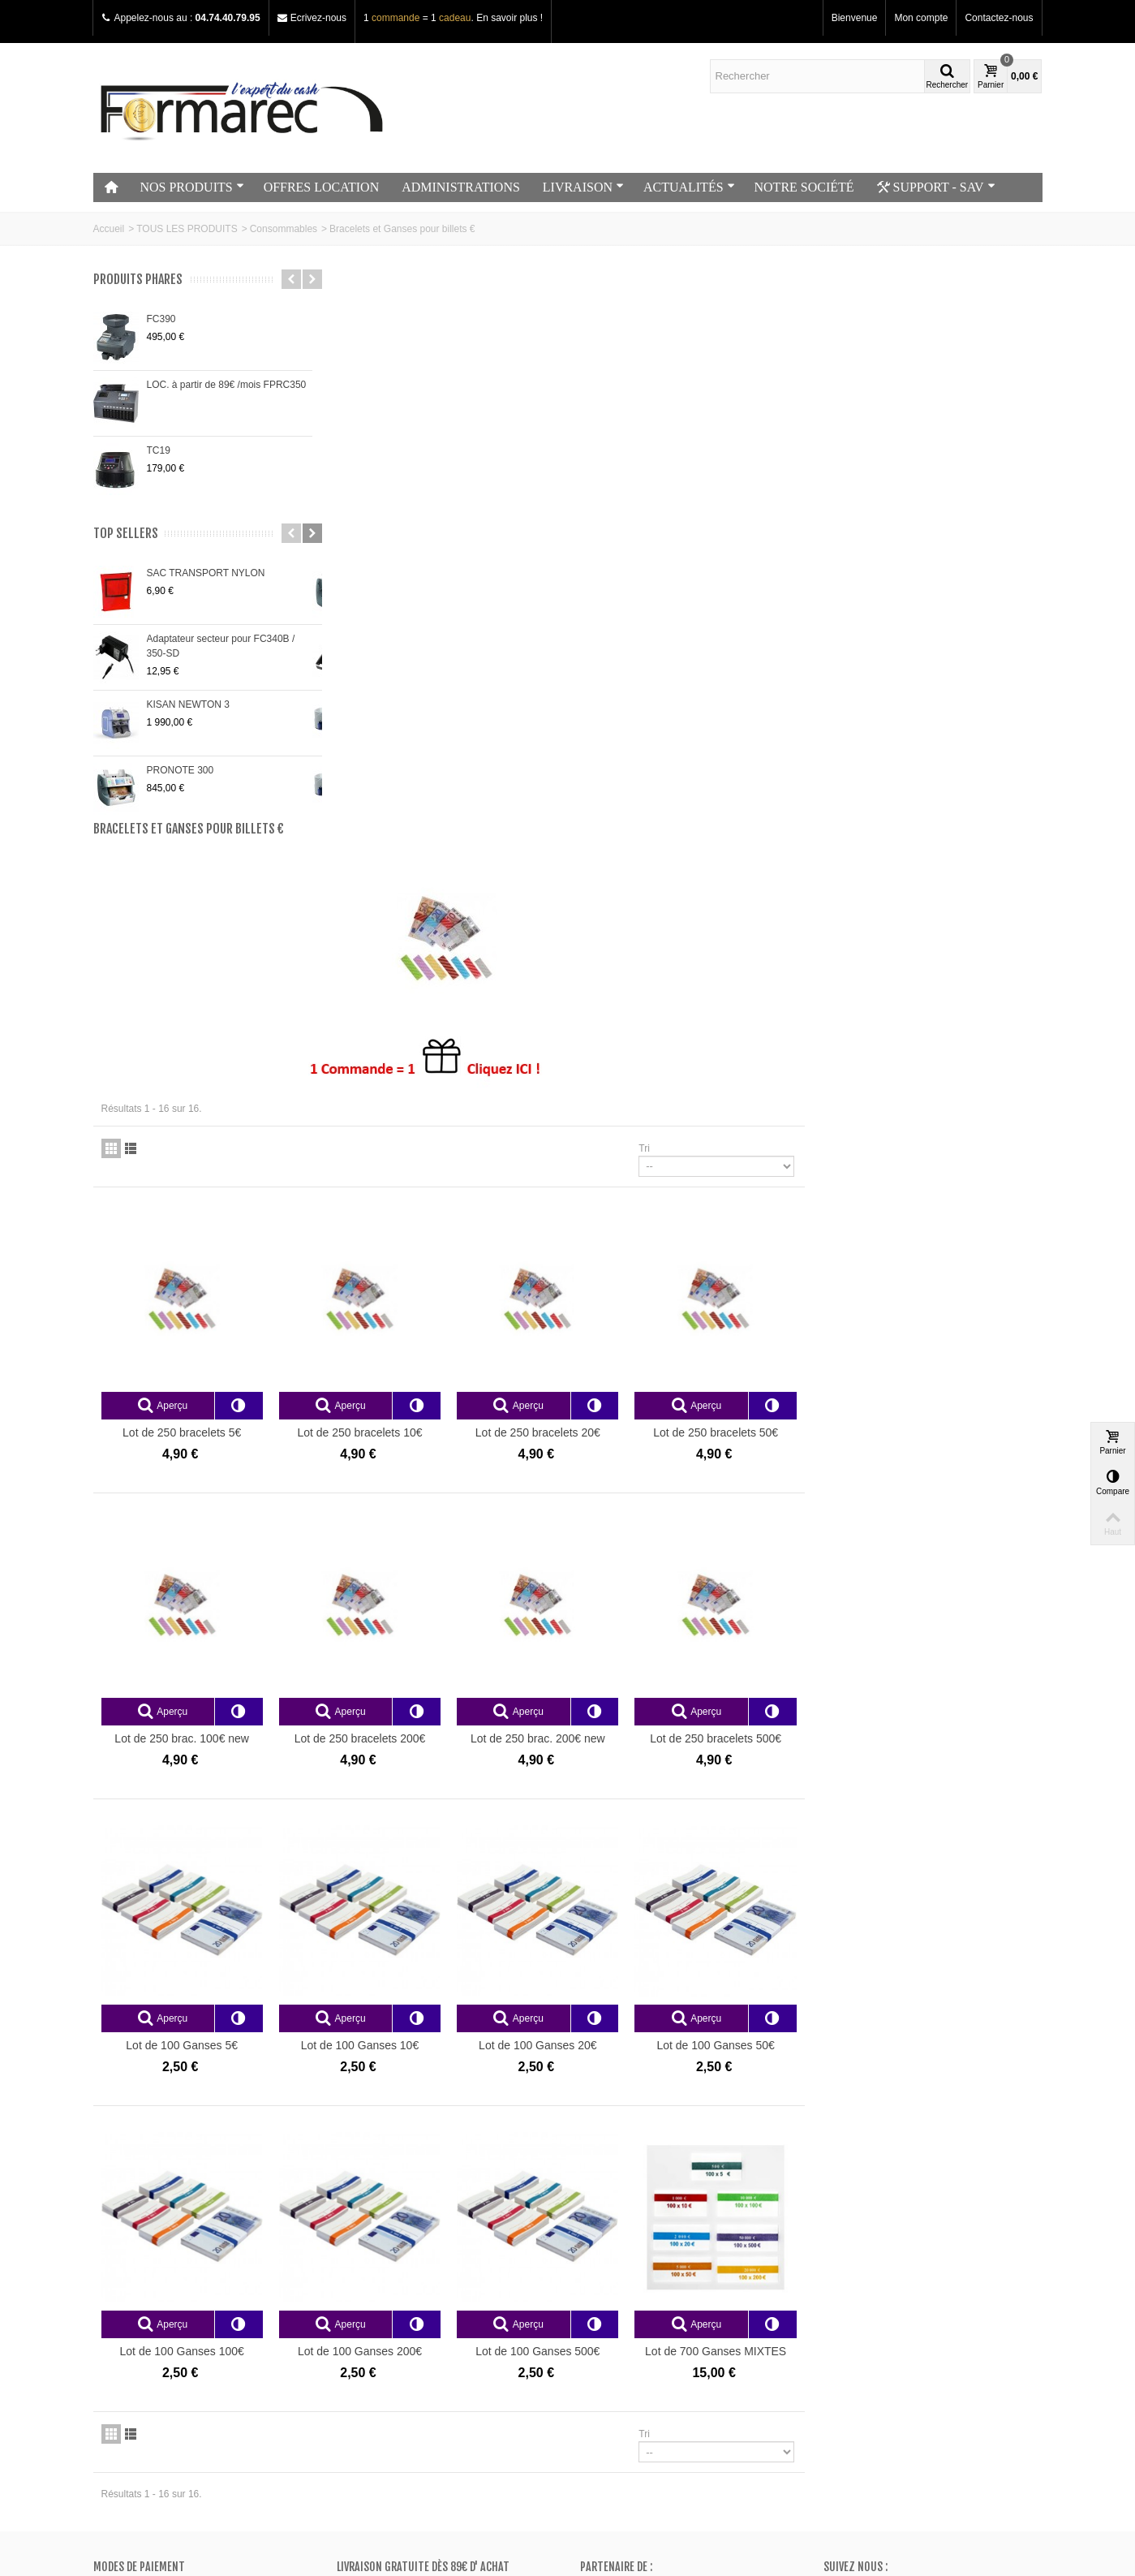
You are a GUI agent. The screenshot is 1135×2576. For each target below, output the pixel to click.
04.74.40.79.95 (228, 18)
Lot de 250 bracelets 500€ (954, 1180)
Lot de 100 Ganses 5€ (424, 1484)
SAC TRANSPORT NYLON (206, 573)
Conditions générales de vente (164, 2338)
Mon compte (921, 18)
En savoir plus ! (509, 18)
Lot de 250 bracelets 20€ (777, 875)
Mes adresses (615, 2322)
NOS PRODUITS (191, 187)
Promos (359, 2289)
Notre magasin (130, 2289)
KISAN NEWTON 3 (188, 704)
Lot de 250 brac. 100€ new (424, 1180)
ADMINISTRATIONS (461, 187)
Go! (282, 2510)
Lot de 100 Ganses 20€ (777, 1484)
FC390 (161, 319)
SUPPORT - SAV (936, 187)
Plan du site (124, 2322)
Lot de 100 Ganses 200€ (601, 1789)
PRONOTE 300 (180, 770)
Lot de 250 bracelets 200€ (601, 1180)
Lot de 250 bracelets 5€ (424, 875)
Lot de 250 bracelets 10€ (601, 875)
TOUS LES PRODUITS (186, 229)
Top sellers (125, 533)
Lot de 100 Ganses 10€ (601, 1484)
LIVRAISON (583, 187)
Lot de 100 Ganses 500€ (778, 1789)
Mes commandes (622, 2289)
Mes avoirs (609, 2305)
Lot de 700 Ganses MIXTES (954, 1789)
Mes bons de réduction (635, 2354)
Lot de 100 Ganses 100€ (425, 1789)
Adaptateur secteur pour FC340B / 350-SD (221, 646)
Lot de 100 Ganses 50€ (953, 1484)
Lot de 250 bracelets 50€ (954, 875)
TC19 (158, 450)
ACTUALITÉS (689, 187)
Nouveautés (368, 2305)
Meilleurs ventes (377, 2322)
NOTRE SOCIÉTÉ (804, 187)
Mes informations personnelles (651, 2338)
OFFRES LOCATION (322, 187)
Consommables (283, 229)
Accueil (109, 229)
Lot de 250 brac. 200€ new (777, 1180)
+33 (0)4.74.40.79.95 (890, 2392)
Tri (882, 593)
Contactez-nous (999, 18)
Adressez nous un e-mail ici (883, 2407)
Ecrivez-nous (318, 18)
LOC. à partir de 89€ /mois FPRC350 (227, 384)
